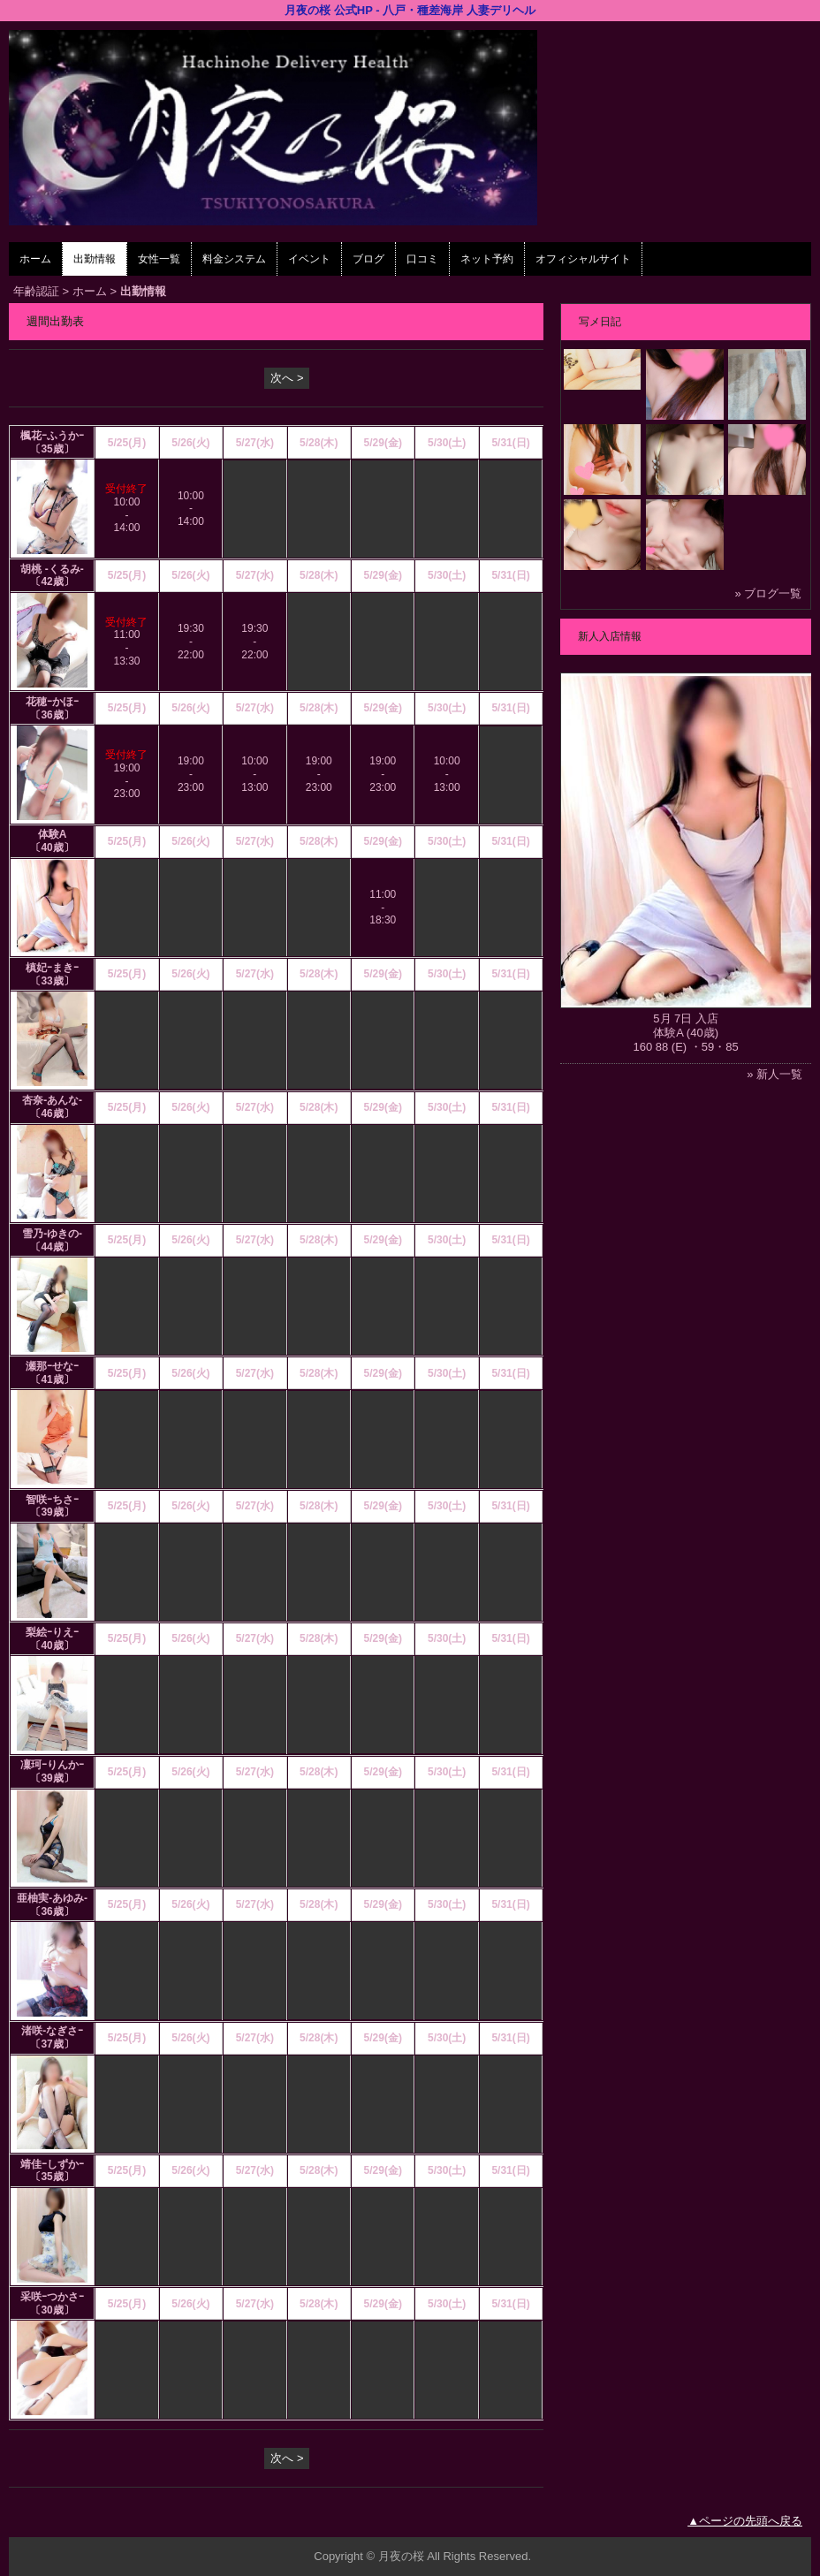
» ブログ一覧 (767, 593)
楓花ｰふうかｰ (52, 435)
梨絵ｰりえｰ (52, 1632)
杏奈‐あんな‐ (52, 1100)
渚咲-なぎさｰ (52, 2031)
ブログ (368, 259)
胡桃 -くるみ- (51, 569)
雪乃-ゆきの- (52, 1233)
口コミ (422, 259)
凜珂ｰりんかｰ (52, 1765)
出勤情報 (94, 259)
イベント (309, 259)
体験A (52, 834)
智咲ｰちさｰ (52, 1499)
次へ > (286, 377)
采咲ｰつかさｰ (52, 2297)
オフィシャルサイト (583, 259)
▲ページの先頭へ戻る (744, 2520)
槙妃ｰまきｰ (52, 967)
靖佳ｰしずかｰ (52, 2164)
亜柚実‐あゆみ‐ (52, 1898)
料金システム (234, 259)
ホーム (35, 259)
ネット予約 (486, 259)
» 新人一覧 (774, 1074)
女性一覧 (159, 259)
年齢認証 (36, 291)
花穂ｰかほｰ (52, 701)
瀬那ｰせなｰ (52, 1366)
